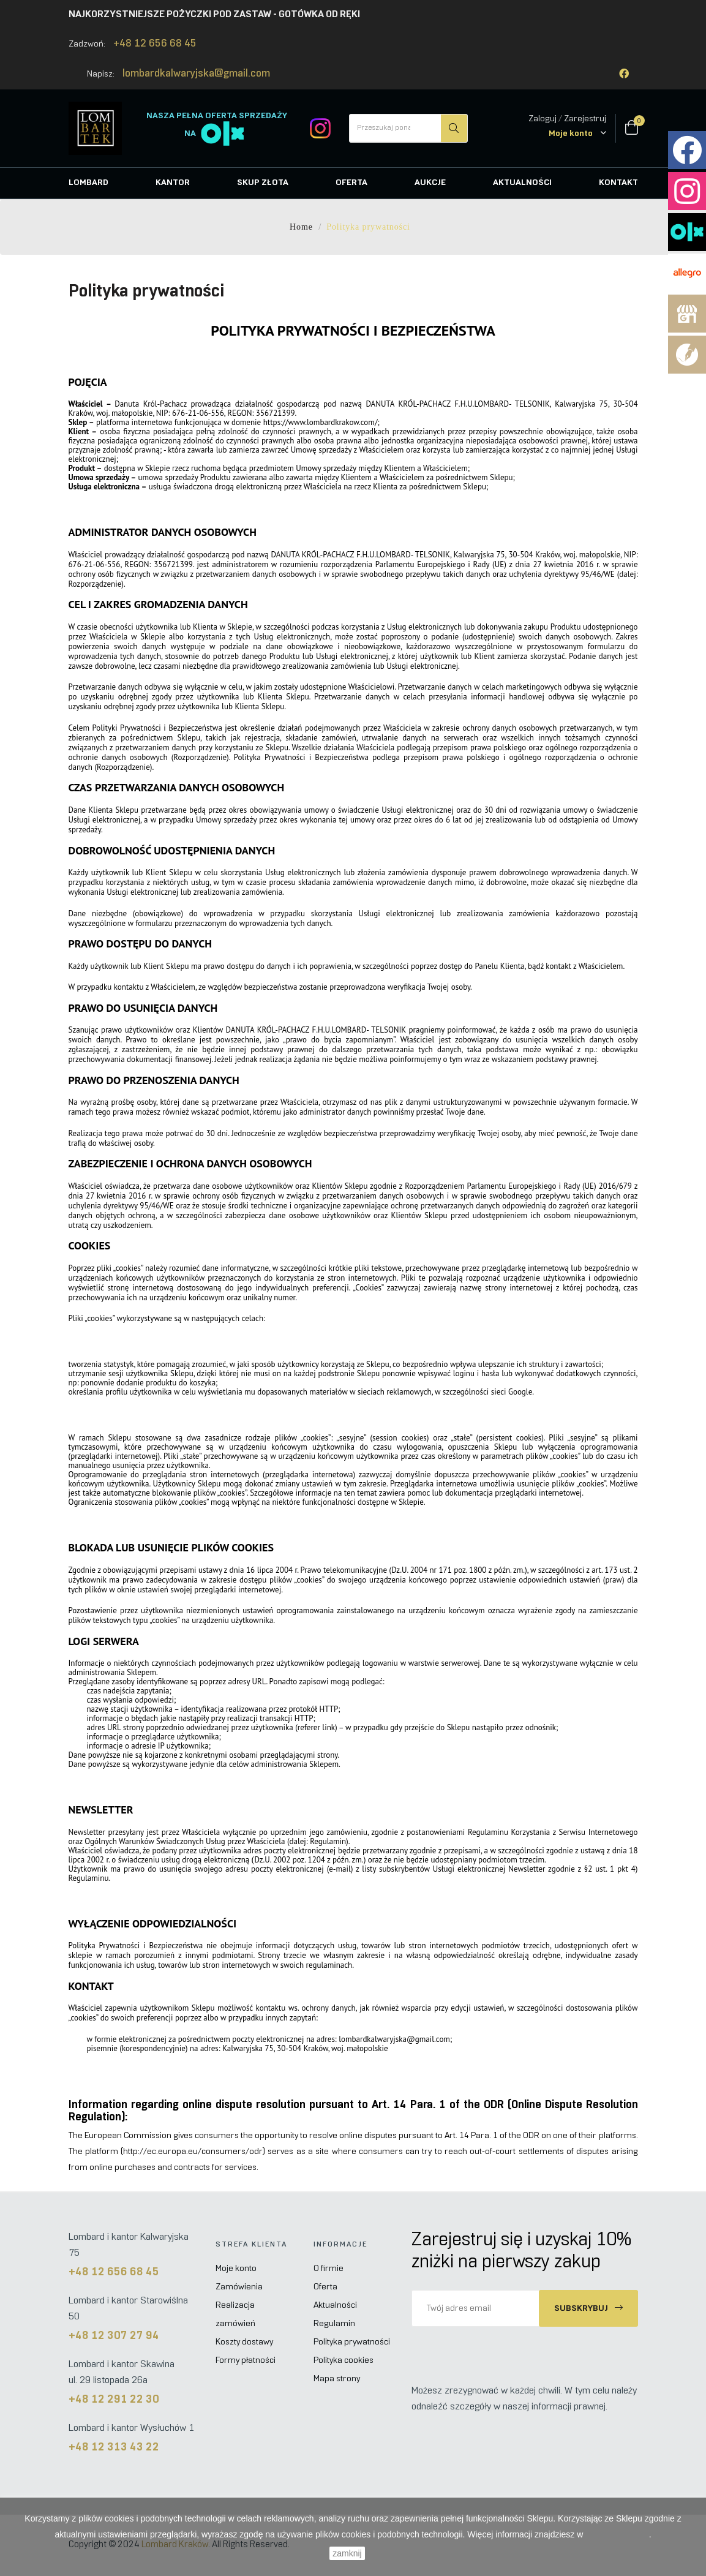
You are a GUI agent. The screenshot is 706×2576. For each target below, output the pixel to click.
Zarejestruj (585, 119)
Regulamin (334, 2324)
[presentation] (514, 2351)
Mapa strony (337, 2379)
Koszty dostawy (244, 2342)
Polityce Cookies (617, 2534)
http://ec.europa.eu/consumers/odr (193, 2152)
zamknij (346, 2553)
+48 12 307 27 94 (114, 2336)
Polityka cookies (344, 2361)
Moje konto (236, 2269)
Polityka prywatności (352, 2342)
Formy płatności (246, 2361)
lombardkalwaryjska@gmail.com (196, 74)
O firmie (329, 2269)
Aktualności (335, 2306)
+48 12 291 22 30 (114, 2400)
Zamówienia (239, 2287)
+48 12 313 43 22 (114, 2447)
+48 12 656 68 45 (155, 44)
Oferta (325, 2287)
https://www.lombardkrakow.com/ (320, 422)
